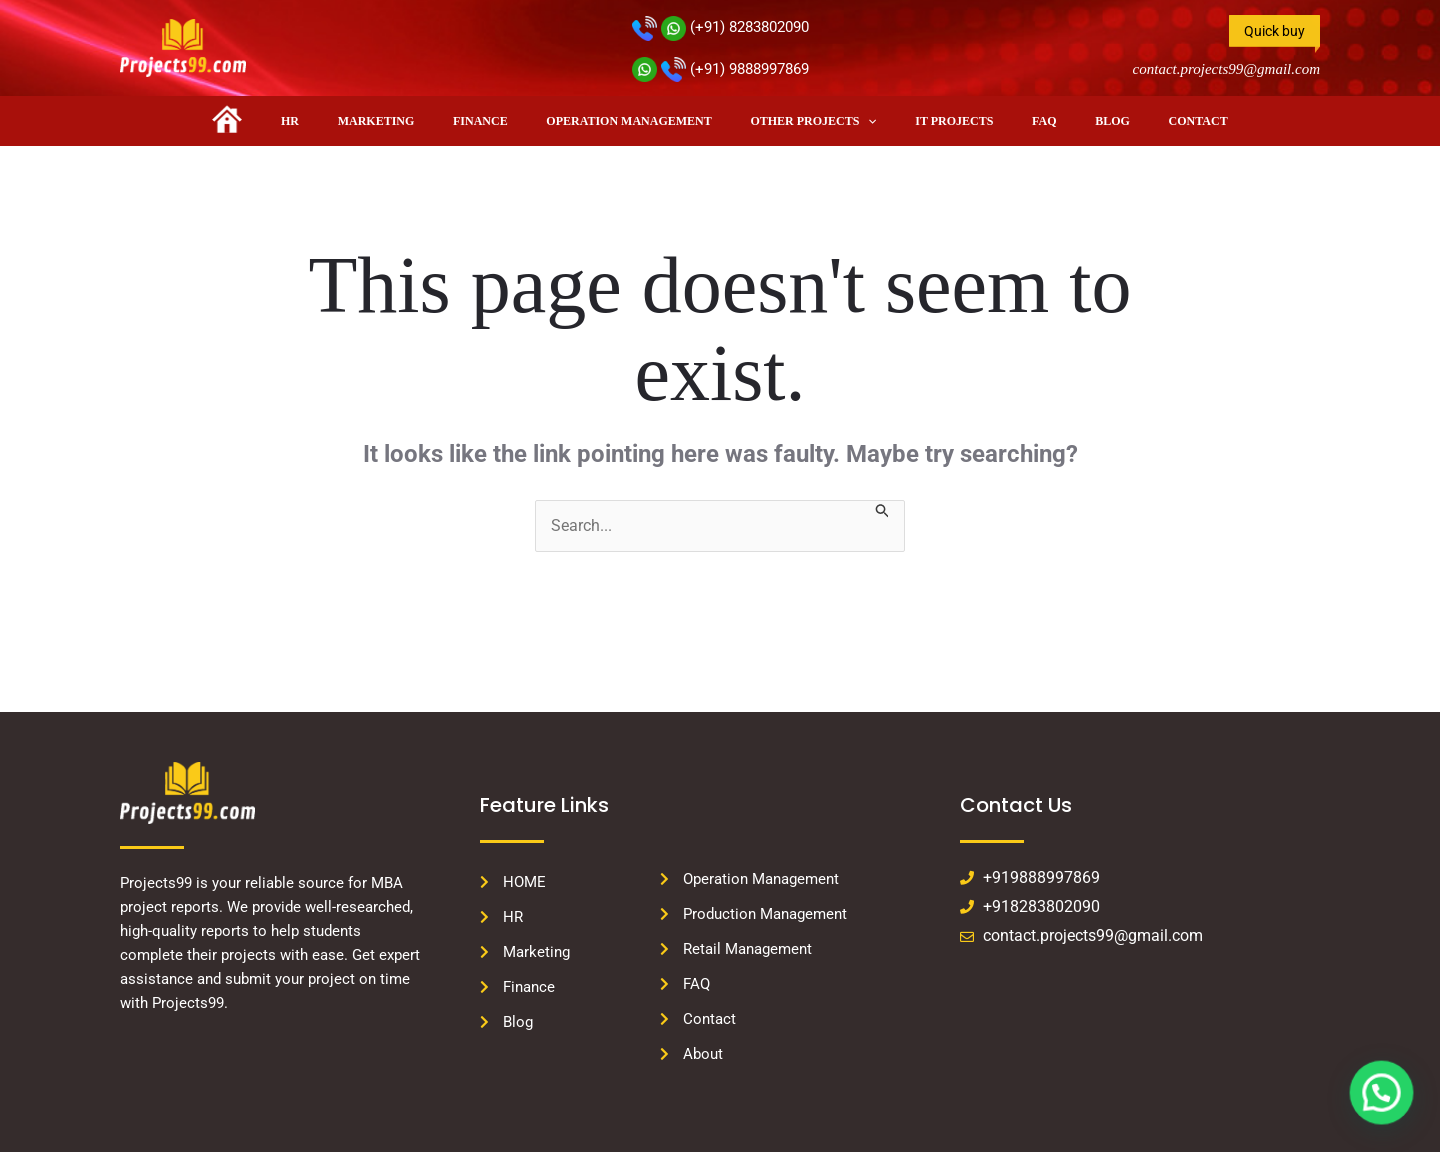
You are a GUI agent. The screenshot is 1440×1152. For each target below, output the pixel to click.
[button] (860, 121)
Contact (1132, 121)
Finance (502, 121)
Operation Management (636, 121)
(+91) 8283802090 (720, 27)
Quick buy (1274, 31)
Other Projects (806, 121)
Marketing (412, 121)
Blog (1061, 121)
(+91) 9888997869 (720, 69)
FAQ (1007, 121)
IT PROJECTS (932, 121)
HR (341, 121)
